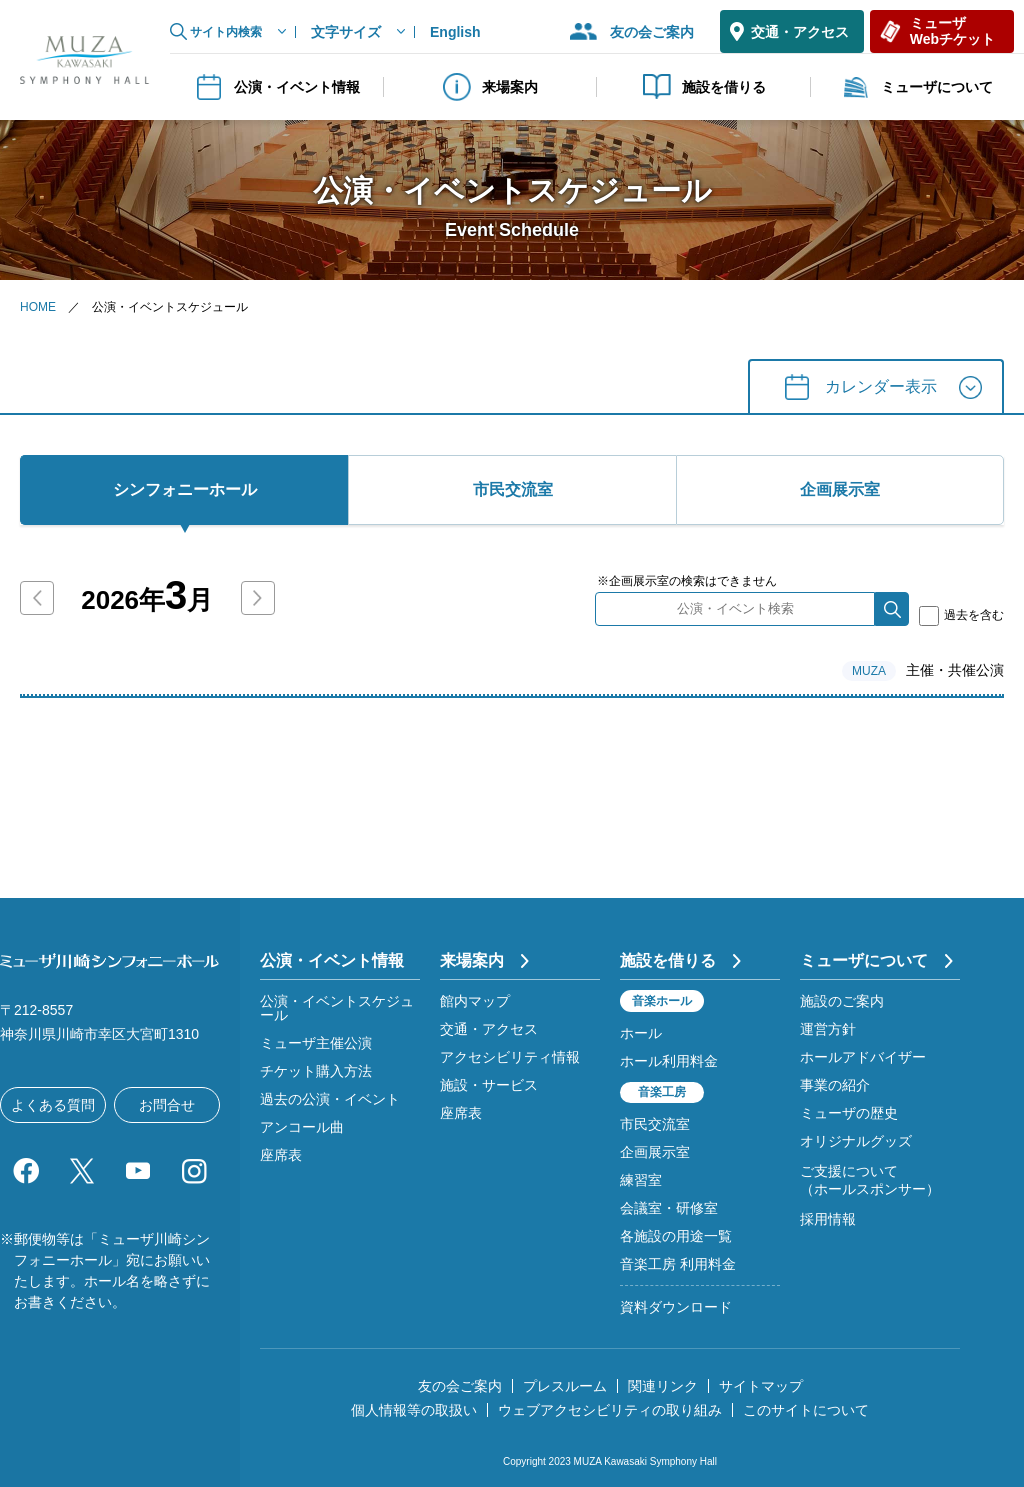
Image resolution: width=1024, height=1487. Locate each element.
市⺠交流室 (513, 489)
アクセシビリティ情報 (510, 1057)
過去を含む (961, 615)
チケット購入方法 (316, 1071)
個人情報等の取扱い (414, 1410)
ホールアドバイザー (863, 1057)
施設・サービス (489, 1085)
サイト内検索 (226, 32)
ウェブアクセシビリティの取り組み (610, 1410)
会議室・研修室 (669, 1208)
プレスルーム (565, 1386)
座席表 (281, 1155)
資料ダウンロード (676, 1307)
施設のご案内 (842, 1001)
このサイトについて (806, 1410)
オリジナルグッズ (856, 1141)
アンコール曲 (302, 1127)
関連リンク (663, 1386)
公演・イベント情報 (277, 87)
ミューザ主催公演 (316, 1043)
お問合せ (167, 1105)
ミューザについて (917, 87)
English (455, 32)
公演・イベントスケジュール (337, 1008)
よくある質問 (53, 1105)
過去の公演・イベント (330, 1099)
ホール (641, 1033)
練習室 (641, 1180)
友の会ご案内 (652, 32)
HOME (38, 307)
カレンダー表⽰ (881, 386)
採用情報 (828, 1219)
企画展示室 (655, 1152)
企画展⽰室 (840, 489)
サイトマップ (761, 1386)
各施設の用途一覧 (676, 1236)
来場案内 (490, 87)
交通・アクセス (800, 32)
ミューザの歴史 (849, 1113)
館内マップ (475, 1001)
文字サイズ (346, 32)
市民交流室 (655, 1124)
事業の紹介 (835, 1085)
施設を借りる (704, 87)
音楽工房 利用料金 (678, 1264)
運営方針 (828, 1029)
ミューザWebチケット (952, 30)
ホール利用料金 (669, 1061)
